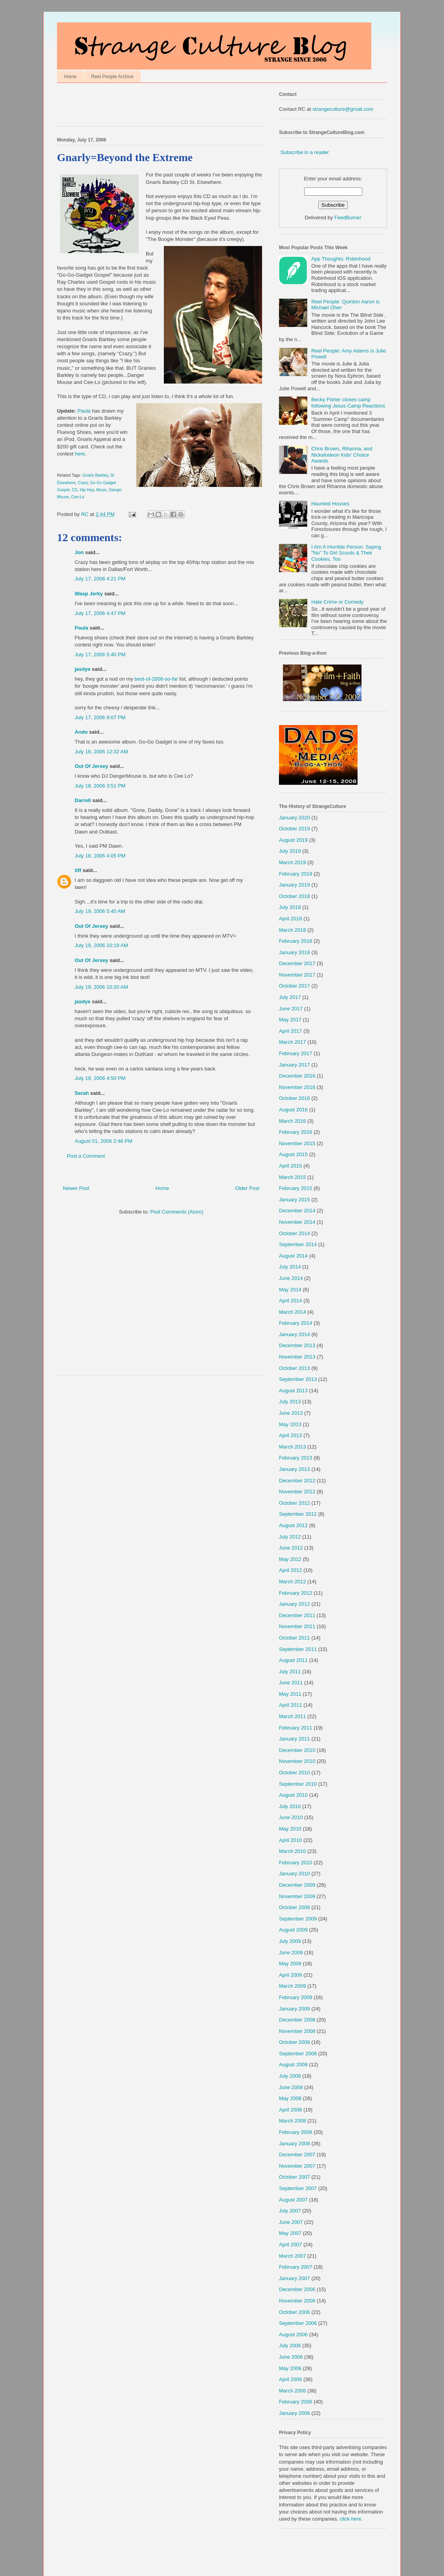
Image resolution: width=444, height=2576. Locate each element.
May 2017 (290, 1020)
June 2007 (291, 2222)
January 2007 (294, 2278)
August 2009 (293, 1930)
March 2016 (292, 1121)
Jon (79, 552)
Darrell (83, 800)
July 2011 (290, 1671)
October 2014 (294, 1233)
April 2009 (290, 1975)
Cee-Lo (77, 497)
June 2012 (291, 1548)
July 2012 (290, 1537)
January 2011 (294, 1739)
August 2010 (293, 1795)
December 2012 (297, 1481)
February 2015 (295, 1188)
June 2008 (291, 2087)
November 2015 (297, 1143)
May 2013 (290, 1424)
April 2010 (290, 1840)
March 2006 (292, 2391)
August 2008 (293, 2064)
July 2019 (290, 851)
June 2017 (291, 1009)
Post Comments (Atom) (176, 1212)
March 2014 (292, 1312)
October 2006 (294, 2312)
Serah (82, 1093)
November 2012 (297, 1492)
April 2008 (290, 2110)
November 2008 (297, 2031)
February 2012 (295, 1593)
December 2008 (297, 2020)
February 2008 (295, 2132)
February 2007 (295, 2267)
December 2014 (297, 1211)
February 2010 (295, 1862)
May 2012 (290, 1559)
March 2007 (292, 2256)
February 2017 (295, 1053)
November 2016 (297, 1087)
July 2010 (290, 1806)
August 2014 (293, 1256)
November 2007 (297, 2166)
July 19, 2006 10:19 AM (101, 945)
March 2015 (292, 1177)
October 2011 (294, 1638)
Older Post (247, 1188)
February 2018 (295, 941)
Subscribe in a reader (305, 152)
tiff (78, 870)
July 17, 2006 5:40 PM (100, 654)
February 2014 (295, 1323)
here (80, 454)
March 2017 (292, 1042)
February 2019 (295, 874)
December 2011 (297, 1615)
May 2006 (290, 2368)
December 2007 (297, 2154)
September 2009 (298, 1919)
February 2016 (295, 1132)
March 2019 (292, 862)
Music (101, 490)
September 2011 (298, 1649)
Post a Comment (86, 1156)
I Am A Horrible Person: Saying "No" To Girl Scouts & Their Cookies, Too (346, 553)
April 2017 (290, 1031)
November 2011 (297, 1626)
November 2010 (297, 1761)
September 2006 (298, 2323)
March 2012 (292, 1582)
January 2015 (294, 1200)
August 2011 (293, 1660)
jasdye (82, 669)
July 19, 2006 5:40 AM (100, 911)
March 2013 (292, 1447)
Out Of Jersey (91, 766)
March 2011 (292, 1716)
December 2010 (297, 1750)
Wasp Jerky (89, 594)
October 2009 (294, 1907)
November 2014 (297, 1222)
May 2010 (290, 1829)
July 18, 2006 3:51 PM (100, 786)
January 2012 (294, 1604)
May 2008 (290, 2098)
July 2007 (290, 2211)
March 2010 (292, 1851)
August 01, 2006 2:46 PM (103, 1141)
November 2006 (297, 2301)
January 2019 (294, 885)
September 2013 (298, 1379)
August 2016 (293, 1110)
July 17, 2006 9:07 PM (100, 717)
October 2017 (294, 986)
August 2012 (293, 1525)
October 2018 (294, 896)
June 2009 (291, 1952)
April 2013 (290, 1435)
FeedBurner (347, 217)
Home (70, 76)
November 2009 (297, 1896)
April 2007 (290, 2244)
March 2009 (292, 1986)
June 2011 (291, 1683)
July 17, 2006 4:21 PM (100, 579)
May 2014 (290, 1290)
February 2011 (295, 1728)
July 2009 (290, 1941)
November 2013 (297, 1357)
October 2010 (294, 1772)
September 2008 (298, 2053)
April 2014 (290, 1301)
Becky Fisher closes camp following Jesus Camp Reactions (348, 403)
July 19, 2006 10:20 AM (101, 987)
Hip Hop (87, 490)
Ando (81, 732)
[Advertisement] (149, 106)
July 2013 (290, 1402)
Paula (83, 411)
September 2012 (298, 1514)
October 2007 (294, 2177)
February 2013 (295, 1458)
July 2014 (290, 1267)
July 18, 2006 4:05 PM (100, 856)
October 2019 (294, 829)
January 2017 (294, 1065)
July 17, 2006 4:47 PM (100, 613)
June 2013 (291, 1413)
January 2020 (294, 818)
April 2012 (290, 1570)
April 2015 (290, 1166)
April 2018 (290, 919)
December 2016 (297, 1076)
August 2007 (293, 2200)
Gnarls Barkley (95, 475)
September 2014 (298, 1244)
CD (75, 490)
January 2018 (294, 952)
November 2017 (297, 975)
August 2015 (293, 1154)
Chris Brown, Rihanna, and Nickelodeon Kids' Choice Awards (341, 455)
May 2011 (290, 1694)
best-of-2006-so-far (156, 679)
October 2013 (294, 1368)
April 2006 (290, 2379)
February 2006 (295, 2402)
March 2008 (292, 2121)
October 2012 (294, 1503)
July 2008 (290, 2076)
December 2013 (297, 1345)
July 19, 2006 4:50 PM (100, 1078)
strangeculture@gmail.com (342, 109)
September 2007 (298, 2188)
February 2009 (295, 1997)
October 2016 (294, 1098)
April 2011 (290, 1705)
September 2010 (298, 1784)
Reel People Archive (112, 76)
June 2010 (291, 1817)
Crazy (83, 483)
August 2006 (293, 2334)
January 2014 (294, 1334)
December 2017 (297, 963)
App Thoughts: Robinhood (341, 259)
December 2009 (297, 1885)
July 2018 (290, 907)
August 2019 (293, 840)
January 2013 (294, 1469)
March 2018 (292, 930)
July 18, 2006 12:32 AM (101, 752)
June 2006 (291, 2357)
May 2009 (290, 1963)
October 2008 (294, 2042)
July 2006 (290, 2345)
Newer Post (76, 1188)
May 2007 (290, 2233)
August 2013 (293, 1391)
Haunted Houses (330, 504)
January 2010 (294, 1873)
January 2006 (294, 2413)
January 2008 (294, 2143)
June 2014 (291, 1278)
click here (350, 2519)
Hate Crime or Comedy (337, 602)
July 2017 (290, 997)
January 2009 (294, 2009)
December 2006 (297, 2289)
